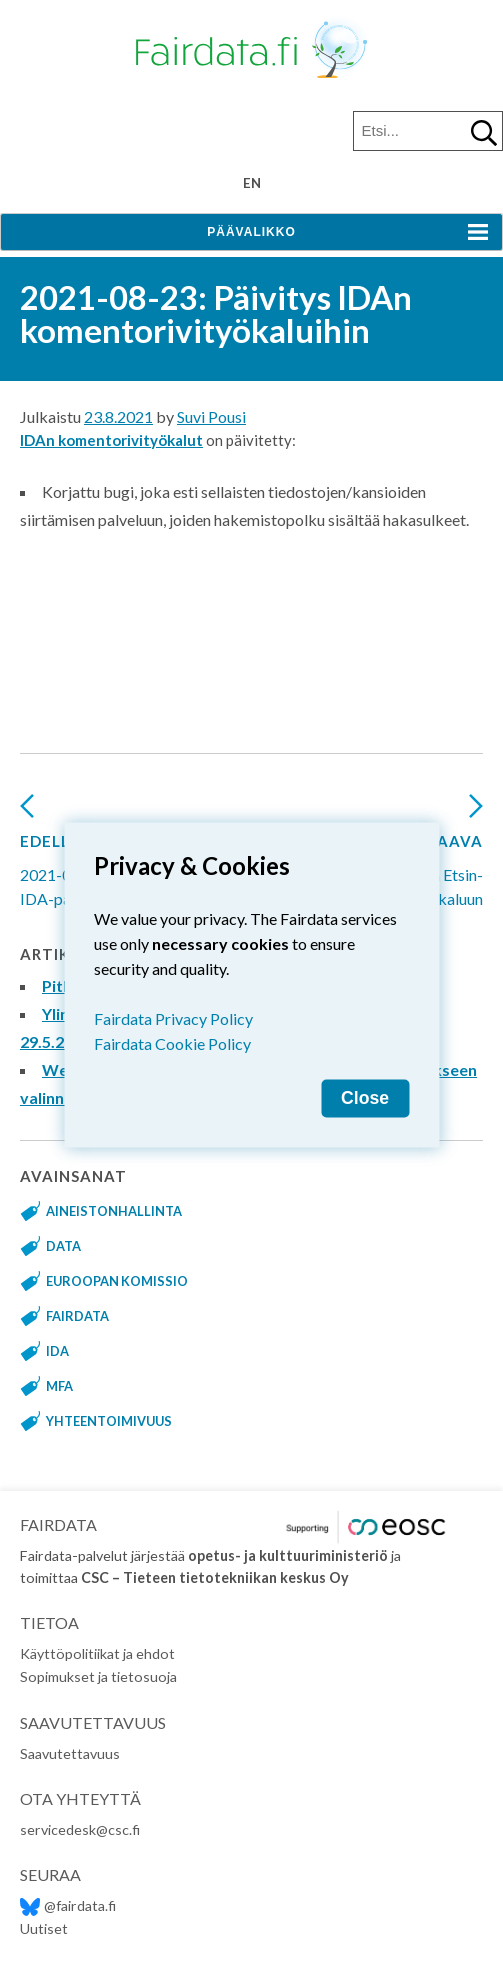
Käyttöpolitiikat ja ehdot (97, 1653)
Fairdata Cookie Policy (172, 1043)
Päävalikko (251, 232)
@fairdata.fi (68, 1905)
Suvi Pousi (211, 416)
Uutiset (44, 1928)
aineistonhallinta (114, 1211)
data (63, 1246)
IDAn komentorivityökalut (111, 440)
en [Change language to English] (252, 183)
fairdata (77, 1316)
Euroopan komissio (117, 1281)
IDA (57, 1351)
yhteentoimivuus (109, 1421)
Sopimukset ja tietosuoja (98, 1676)
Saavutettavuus (70, 1753)
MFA (59, 1386)
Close (365, 1098)
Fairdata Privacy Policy (173, 1018)
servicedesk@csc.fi (80, 1829)
